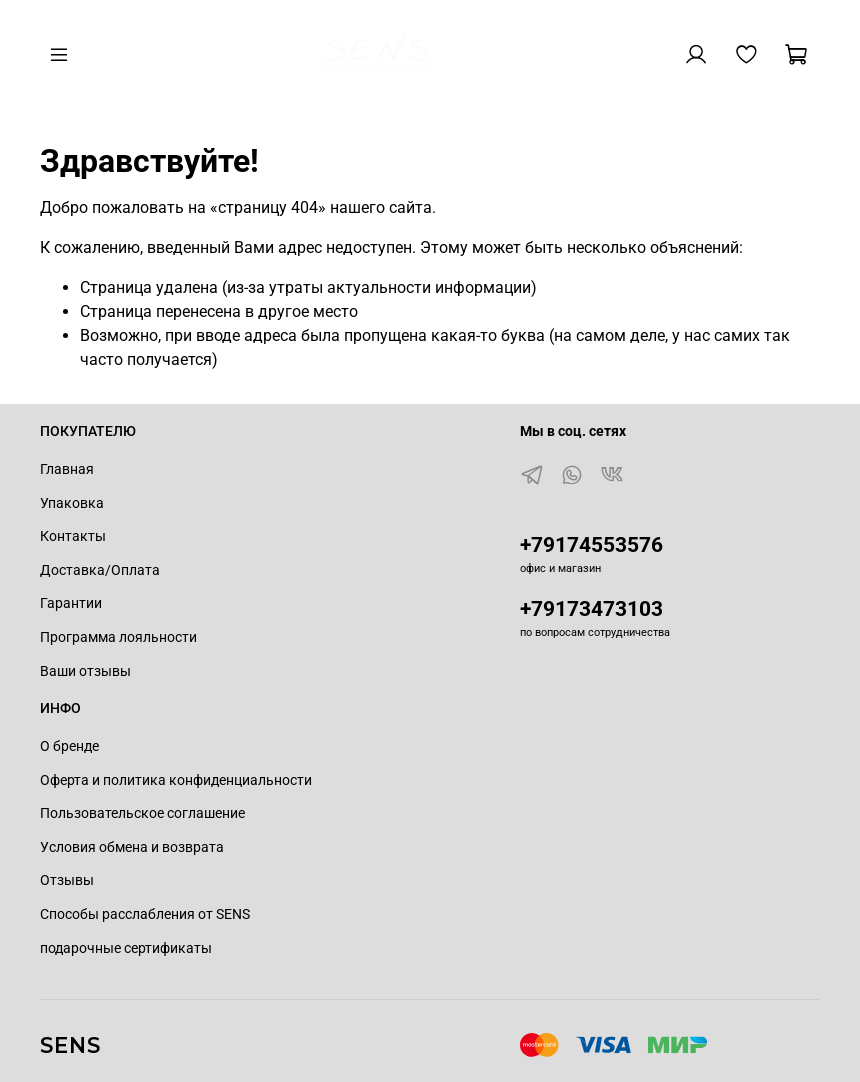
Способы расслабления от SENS (145, 914)
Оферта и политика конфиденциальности (176, 780)
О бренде (69, 746)
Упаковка (72, 503)
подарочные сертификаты (126, 948)
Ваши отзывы (85, 671)
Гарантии (71, 603)
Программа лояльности (118, 637)
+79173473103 (591, 609)
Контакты (73, 536)
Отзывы (67, 880)
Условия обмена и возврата (132, 847)
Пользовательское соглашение (142, 813)
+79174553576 (591, 545)
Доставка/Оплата (100, 570)
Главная (67, 469)
